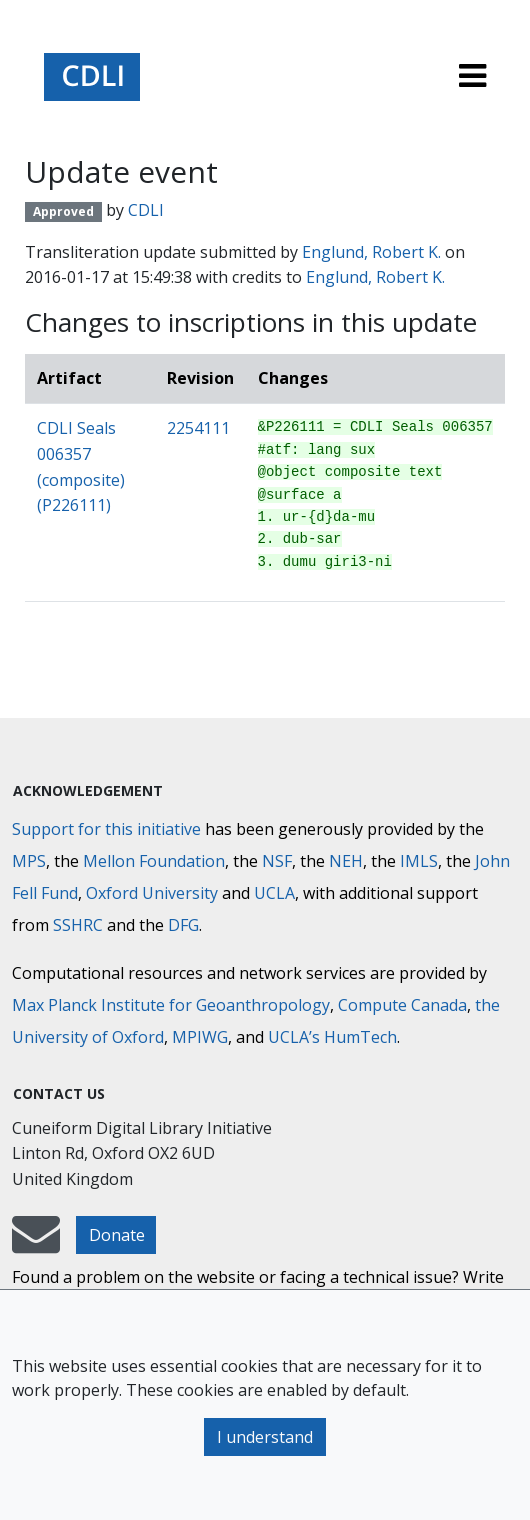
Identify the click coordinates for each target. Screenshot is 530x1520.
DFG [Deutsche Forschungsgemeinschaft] (183, 925)
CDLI (146, 210)
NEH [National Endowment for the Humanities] (346, 861)
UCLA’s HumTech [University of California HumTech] (332, 1037)
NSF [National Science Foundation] (277, 861)
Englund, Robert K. (371, 252)
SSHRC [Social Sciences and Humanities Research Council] (78, 925)
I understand (265, 1437)
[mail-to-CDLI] (36, 1244)
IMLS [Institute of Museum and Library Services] (419, 861)
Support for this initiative (106, 829)
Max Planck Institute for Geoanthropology (171, 1005)
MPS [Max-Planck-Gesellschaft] (29, 861)
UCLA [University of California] (274, 893)
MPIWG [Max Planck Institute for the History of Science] (200, 1037)
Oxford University (152, 893)
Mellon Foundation (154, 861)
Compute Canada (402, 1005)
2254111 (198, 428)
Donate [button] (117, 1235)
